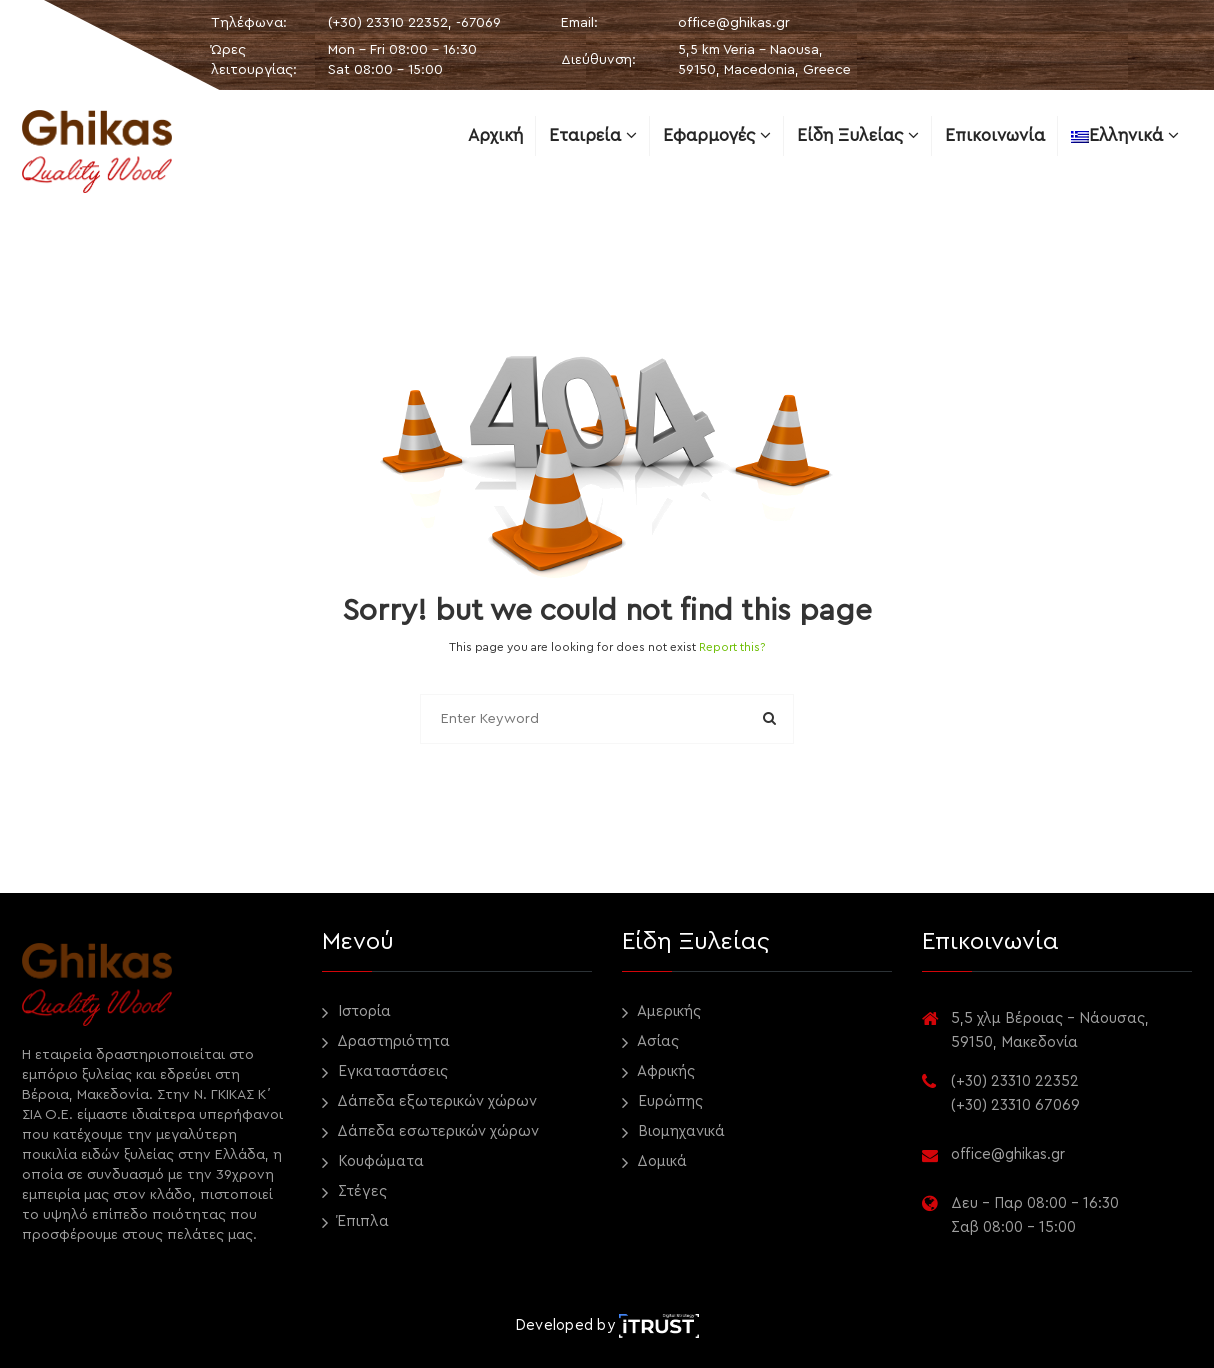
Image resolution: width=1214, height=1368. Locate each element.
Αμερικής (661, 1012)
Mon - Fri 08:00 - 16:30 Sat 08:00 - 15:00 (402, 60)
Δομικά (654, 1162)
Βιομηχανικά (673, 1132)
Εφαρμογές (717, 135)
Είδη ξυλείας (858, 135)
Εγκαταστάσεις (385, 1072)
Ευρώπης (662, 1102)
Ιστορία (356, 1012)
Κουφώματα (373, 1162)
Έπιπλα (355, 1222)
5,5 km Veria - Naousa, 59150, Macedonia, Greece (764, 60)
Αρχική (495, 135)
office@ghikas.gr (734, 23)
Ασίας (650, 1042)
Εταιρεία (593, 135)
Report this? (732, 647)
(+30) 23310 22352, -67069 (414, 23)
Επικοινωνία (995, 135)
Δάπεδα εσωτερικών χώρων (430, 1132)
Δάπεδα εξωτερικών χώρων (429, 1102)
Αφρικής (658, 1072)
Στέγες (354, 1192)
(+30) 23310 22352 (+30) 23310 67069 (1015, 1093)
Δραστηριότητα (386, 1042)
